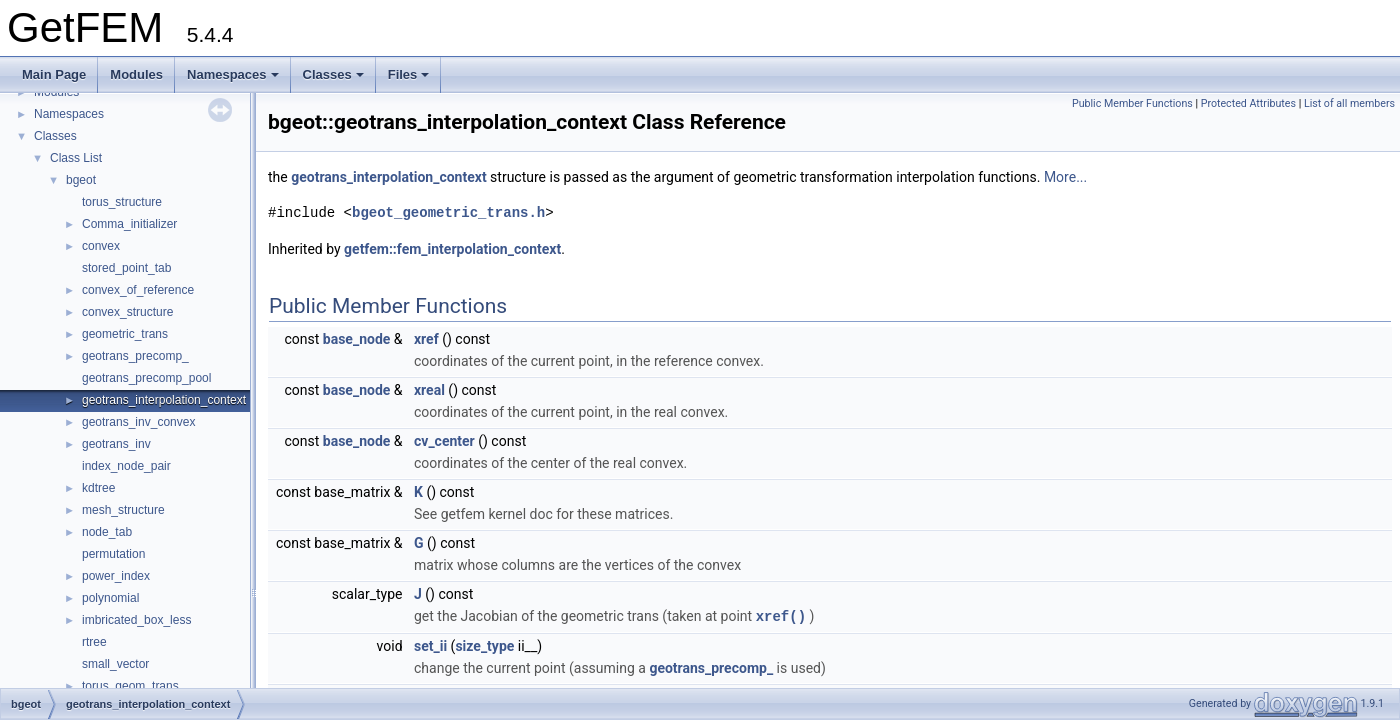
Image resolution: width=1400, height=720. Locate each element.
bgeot (81, 180)
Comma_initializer (129, 224)
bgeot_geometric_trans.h (448, 212)
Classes (333, 74)
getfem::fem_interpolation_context (452, 249)
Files (409, 74)
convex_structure (127, 312)
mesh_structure (123, 510)
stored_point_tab (126, 268)
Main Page (54, 74)
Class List (76, 158)
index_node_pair (126, 466)
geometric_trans (125, 334)
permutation (113, 554)
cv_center (444, 441)
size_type (484, 645)
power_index (116, 576)
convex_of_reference (138, 290)
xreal (429, 390)
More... (1065, 177)
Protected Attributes (1248, 103)
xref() (781, 615)
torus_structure (122, 202)
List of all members (1349, 103)
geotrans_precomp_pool (146, 378)
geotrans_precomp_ (135, 356)
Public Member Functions (1132, 103)
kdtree (98, 488)
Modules (136, 74)
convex (101, 246)
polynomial (110, 598)
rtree (94, 642)
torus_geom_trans (130, 686)
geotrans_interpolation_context (164, 400)
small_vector (115, 664)
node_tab (107, 532)
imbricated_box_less (136, 620)
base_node (357, 339)
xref (426, 339)
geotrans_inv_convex (138, 422)
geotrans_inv (116, 444)
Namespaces (233, 74)
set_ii (430, 645)
